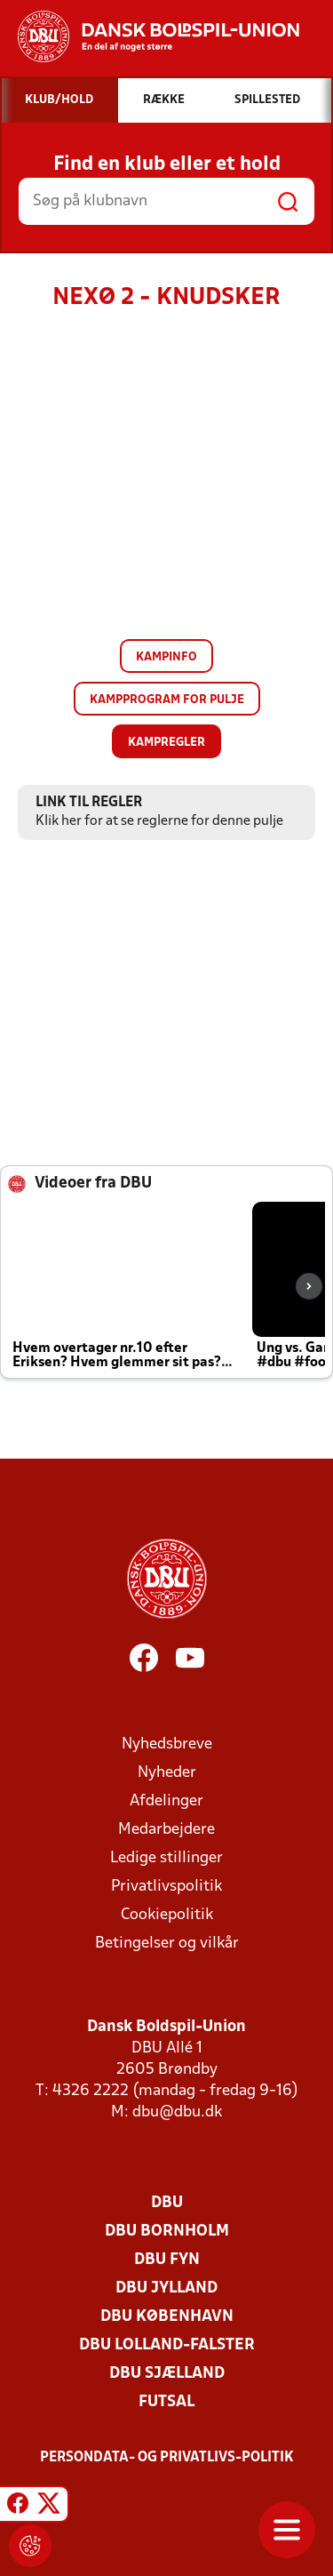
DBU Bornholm (167, 2231)
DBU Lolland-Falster (167, 2345)
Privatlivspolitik (166, 1886)
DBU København (167, 2316)
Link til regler (89, 802)
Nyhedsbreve (167, 1744)
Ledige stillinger (166, 1858)
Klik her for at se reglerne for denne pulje (159, 821)
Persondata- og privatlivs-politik (167, 2458)
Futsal (166, 2402)
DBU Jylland (166, 2288)
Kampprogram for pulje (167, 700)
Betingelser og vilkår (167, 1943)
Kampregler (166, 742)
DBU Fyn (167, 2260)
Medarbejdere (166, 1829)
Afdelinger (166, 1801)
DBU (167, 2203)
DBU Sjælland (167, 2373)
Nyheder (167, 1772)
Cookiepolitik (167, 1915)
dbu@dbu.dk (177, 2112)
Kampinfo (166, 657)
